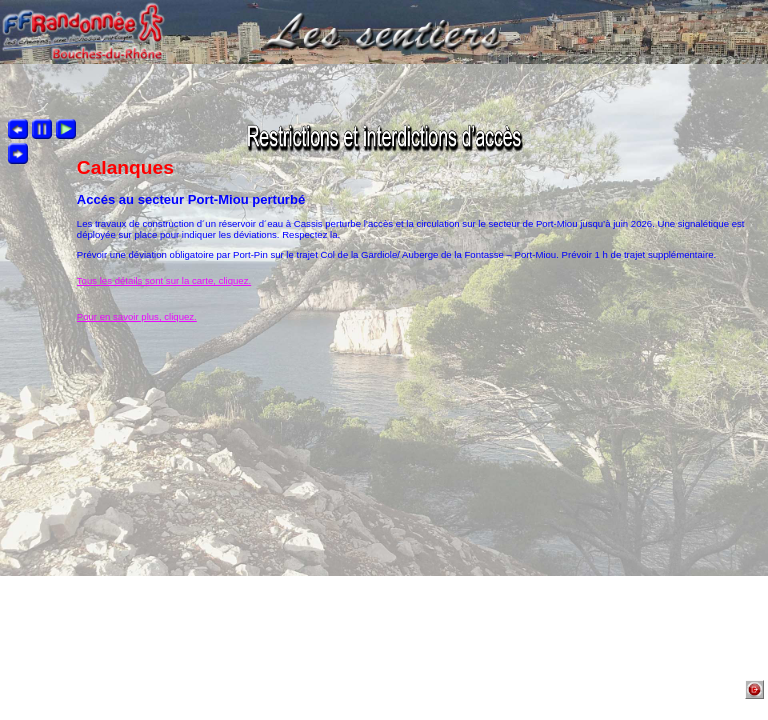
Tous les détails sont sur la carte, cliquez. (164, 280)
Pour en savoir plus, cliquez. (137, 316)
